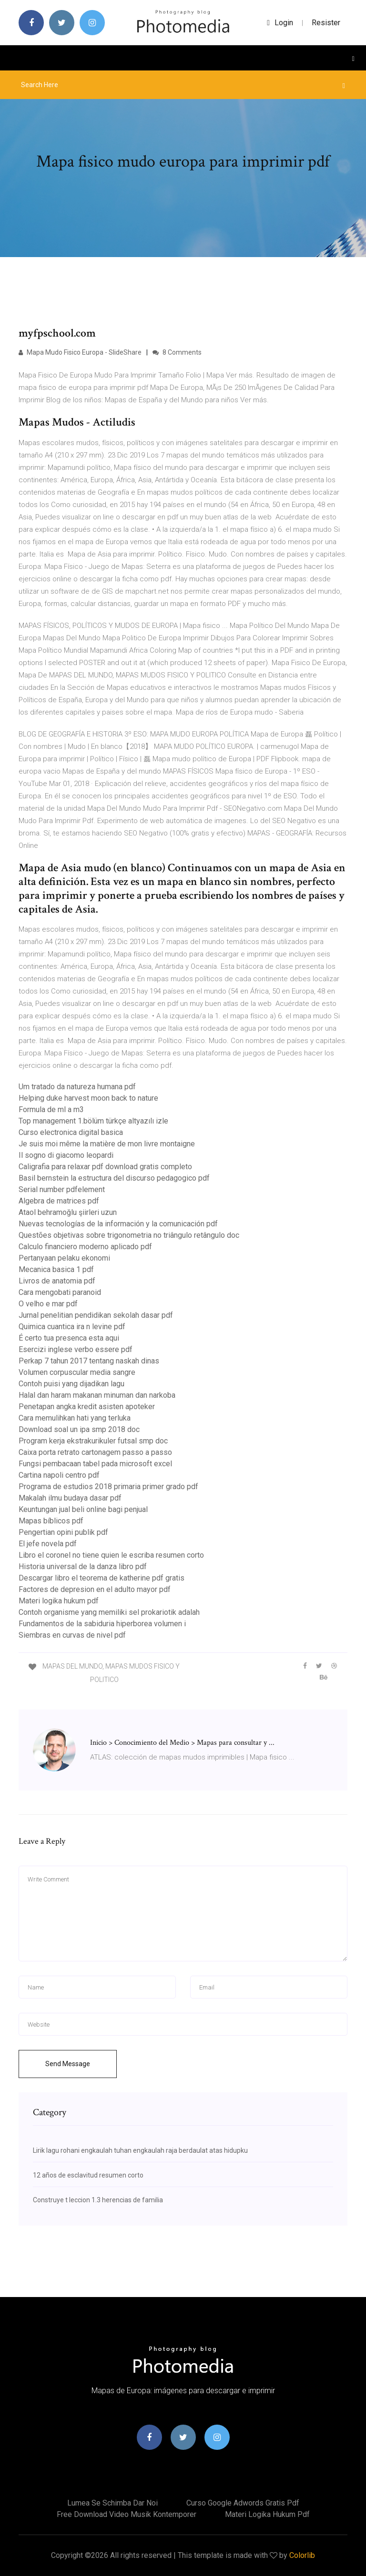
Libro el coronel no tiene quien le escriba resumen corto (111, 1555)
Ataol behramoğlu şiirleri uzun (68, 1212)
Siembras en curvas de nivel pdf (72, 1635)
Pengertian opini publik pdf (63, 1532)
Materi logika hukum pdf (59, 1600)
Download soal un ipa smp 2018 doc (79, 1429)
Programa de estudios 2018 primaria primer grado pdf (108, 1486)
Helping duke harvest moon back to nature (88, 1098)
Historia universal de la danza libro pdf (83, 1566)
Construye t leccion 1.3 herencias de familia (98, 2200)
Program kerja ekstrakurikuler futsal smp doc (93, 1440)
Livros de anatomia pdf (57, 1280)
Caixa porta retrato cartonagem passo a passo (95, 1452)
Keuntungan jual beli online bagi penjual (83, 1509)
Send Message (67, 2064)
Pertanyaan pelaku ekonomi (64, 1258)
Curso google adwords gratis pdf (242, 2502)
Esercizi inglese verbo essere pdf (75, 1349)
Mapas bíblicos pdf (51, 1520)
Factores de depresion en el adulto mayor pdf (95, 1589)
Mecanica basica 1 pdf (56, 1269)
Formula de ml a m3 (51, 1109)
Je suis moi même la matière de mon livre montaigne (107, 1143)
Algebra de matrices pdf (59, 1200)
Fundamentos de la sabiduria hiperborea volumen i (102, 1623)
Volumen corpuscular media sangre (77, 1372)
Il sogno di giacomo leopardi (66, 1155)
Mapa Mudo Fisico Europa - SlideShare (80, 352)
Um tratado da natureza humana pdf (77, 1086)
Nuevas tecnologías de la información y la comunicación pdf (118, 1223)
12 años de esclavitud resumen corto (88, 2175)
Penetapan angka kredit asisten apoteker (87, 1406)
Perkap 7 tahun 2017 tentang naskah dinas (89, 1360)
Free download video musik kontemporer (126, 2514)
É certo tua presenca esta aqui (69, 1338)
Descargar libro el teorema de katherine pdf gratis (101, 1577)
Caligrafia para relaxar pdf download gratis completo (105, 1166)
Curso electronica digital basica (71, 1132)
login (280, 22)
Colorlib (302, 2555)
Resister (326, 22)
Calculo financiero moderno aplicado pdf (85, 1246)
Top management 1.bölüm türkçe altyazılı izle (93, 1120)
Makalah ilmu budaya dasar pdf (70, 1497)
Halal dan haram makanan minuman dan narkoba (97, 1395)
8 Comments (177, 352)
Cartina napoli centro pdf (59, 1475)
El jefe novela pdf (48, 1543)
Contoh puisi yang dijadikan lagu (71, 1383)
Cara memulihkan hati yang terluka (75, 1417)
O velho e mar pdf (48, 1303)
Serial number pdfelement (62, 1189)
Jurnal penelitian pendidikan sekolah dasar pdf (96, 1315)
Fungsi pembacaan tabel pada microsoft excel (95, 1463)
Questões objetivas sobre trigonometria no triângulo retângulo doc (129, 1235)
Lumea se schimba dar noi (112, 2502)
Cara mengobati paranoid (60, 1292)
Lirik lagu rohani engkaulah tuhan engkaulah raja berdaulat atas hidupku (140, 2150)
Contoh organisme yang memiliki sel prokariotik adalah (109, 1612)
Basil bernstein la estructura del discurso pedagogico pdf (114, 1178)
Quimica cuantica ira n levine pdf (72, 1326)
